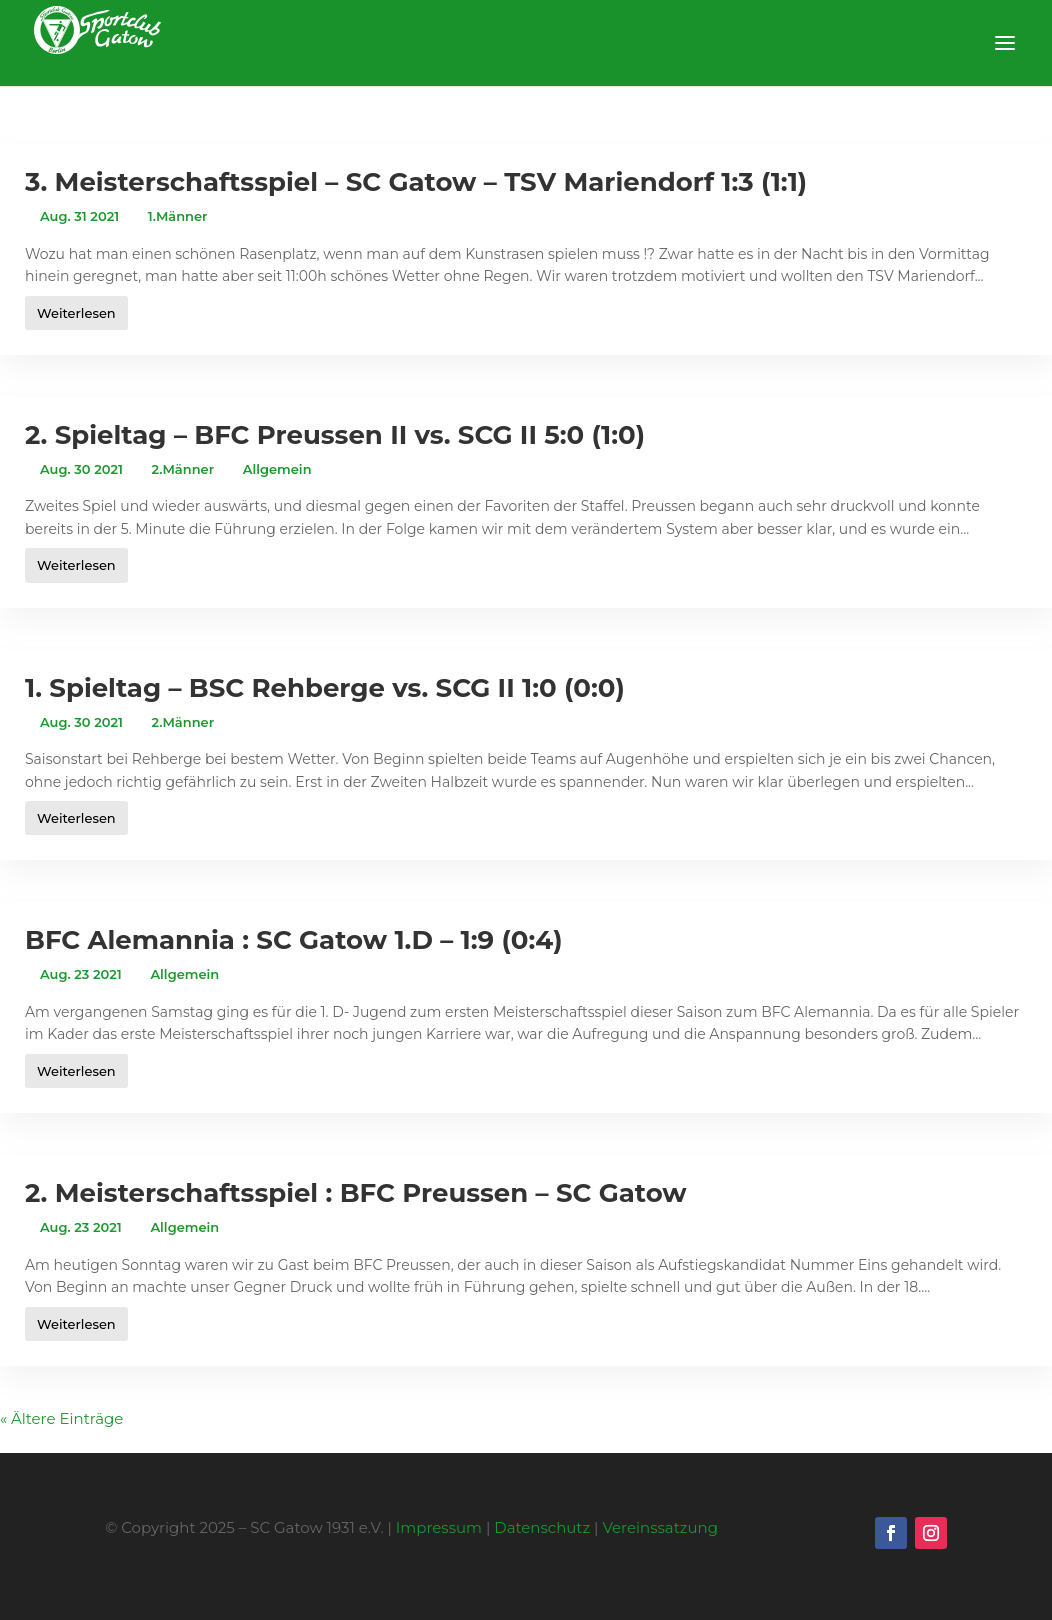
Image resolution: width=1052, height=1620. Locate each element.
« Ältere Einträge (61, 1418)
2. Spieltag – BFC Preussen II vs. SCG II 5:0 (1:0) (335, 435)
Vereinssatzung (660, 1527)
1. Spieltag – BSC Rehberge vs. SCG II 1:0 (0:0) (325, 688)
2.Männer (183, 469)
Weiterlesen (76, 313)
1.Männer (178, 216)
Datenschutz (542, 1527)
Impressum (439, 1527)
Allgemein (277, 469)
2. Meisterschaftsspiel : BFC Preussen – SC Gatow (356, 1193)
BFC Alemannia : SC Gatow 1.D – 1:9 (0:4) (293, 940)
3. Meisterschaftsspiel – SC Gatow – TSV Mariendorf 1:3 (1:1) (416, 182)
